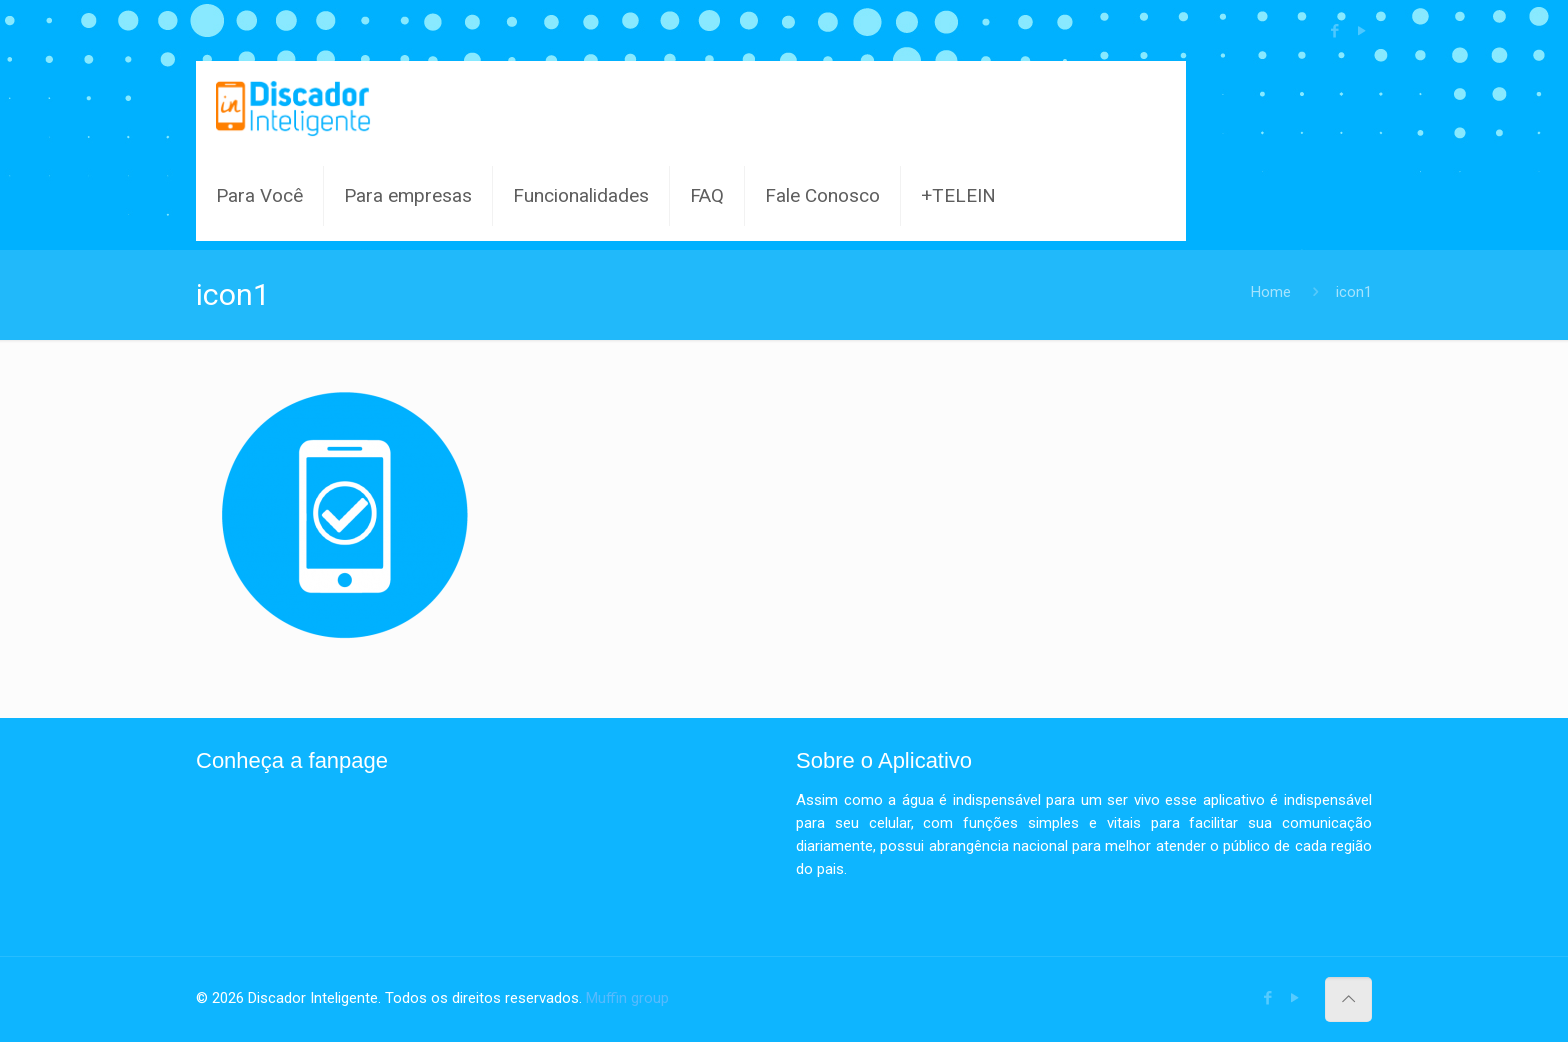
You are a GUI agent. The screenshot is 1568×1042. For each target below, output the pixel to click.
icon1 (1354, 292)
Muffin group (627, 998)
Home (1271, 292)
